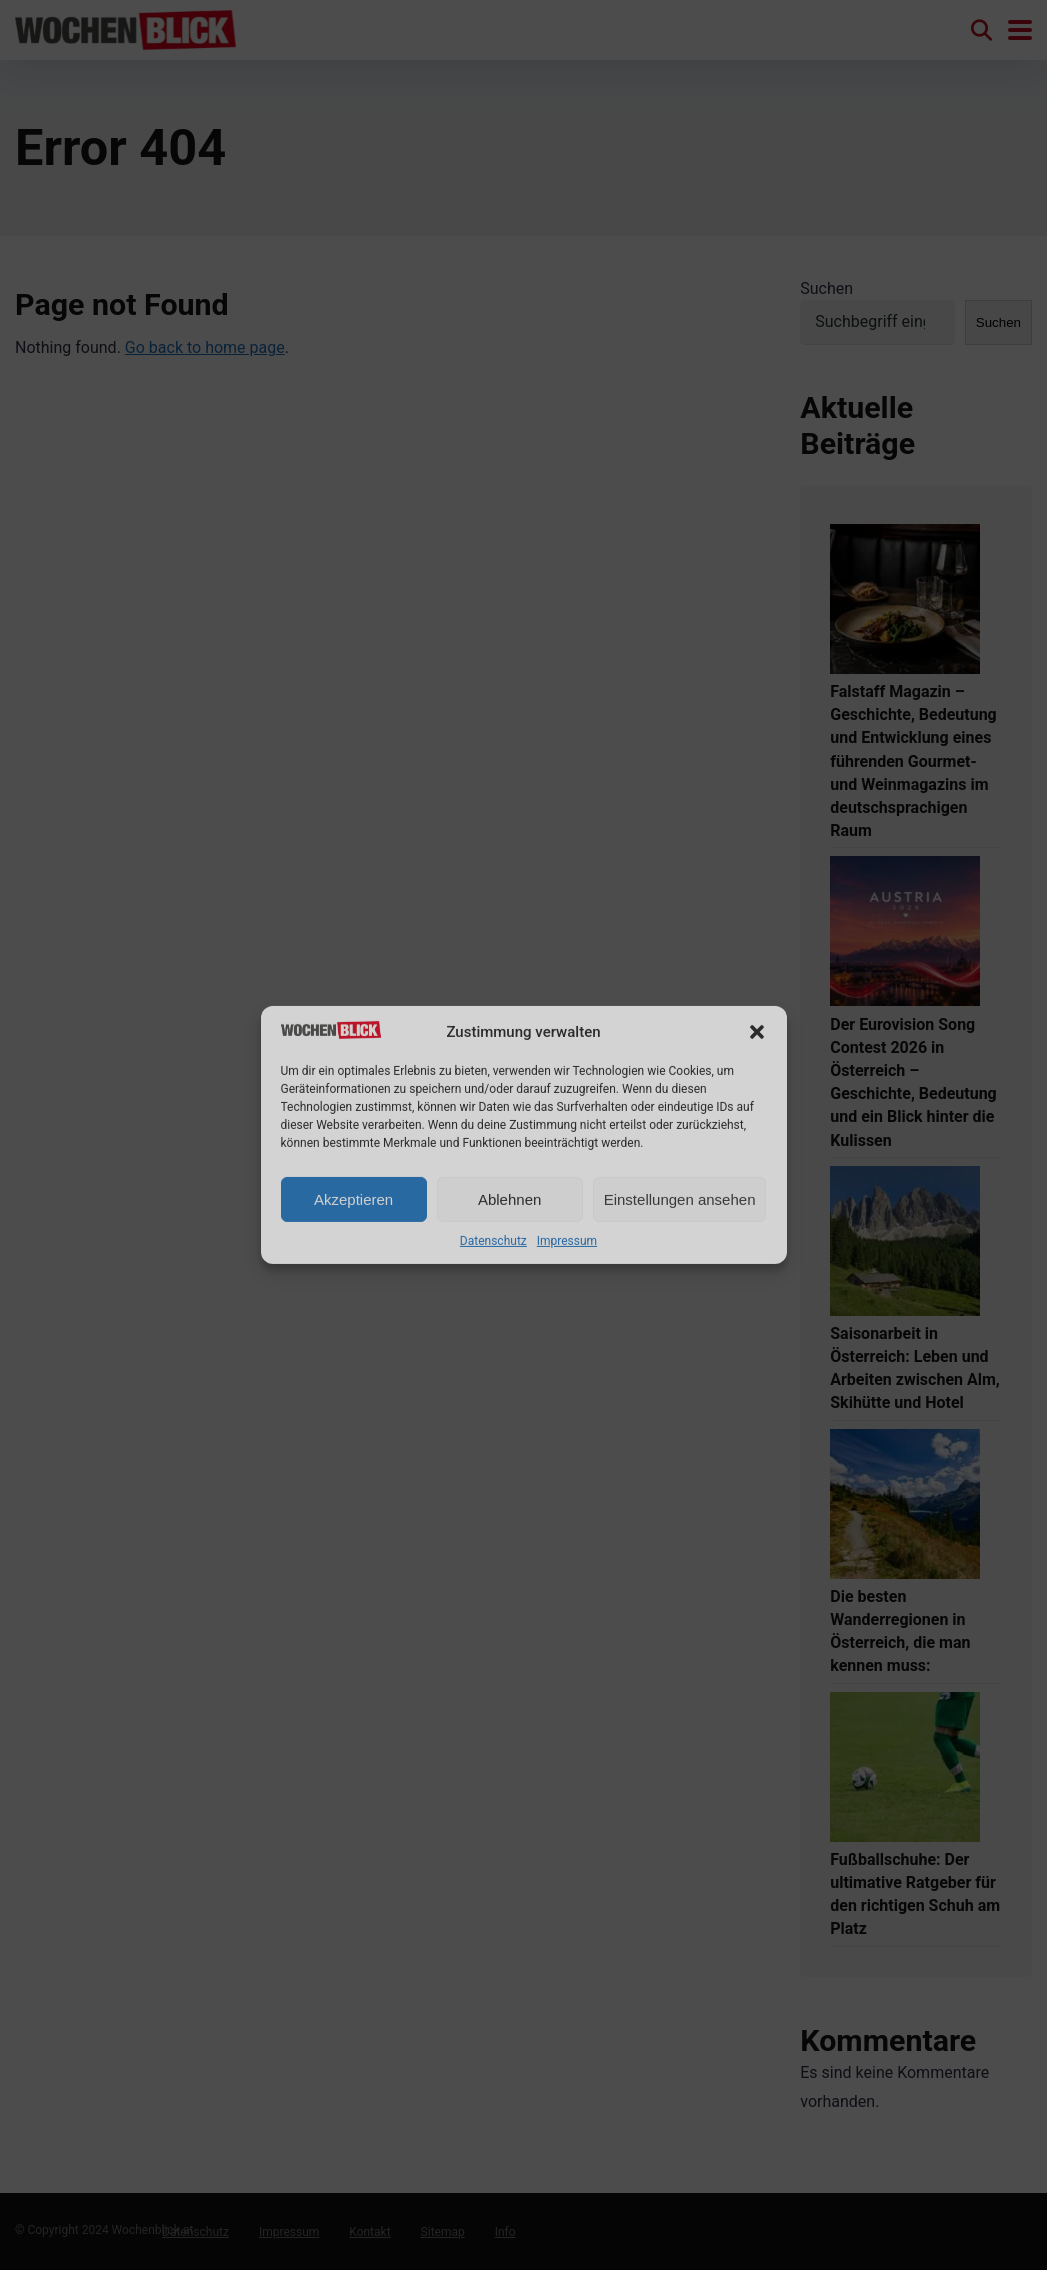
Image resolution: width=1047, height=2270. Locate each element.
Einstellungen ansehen (680, 1199)
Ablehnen (509, 1199)
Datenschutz (493, 1241)
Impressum (567, 1241)
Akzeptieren (353, 1199)
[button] (757, 1032)
